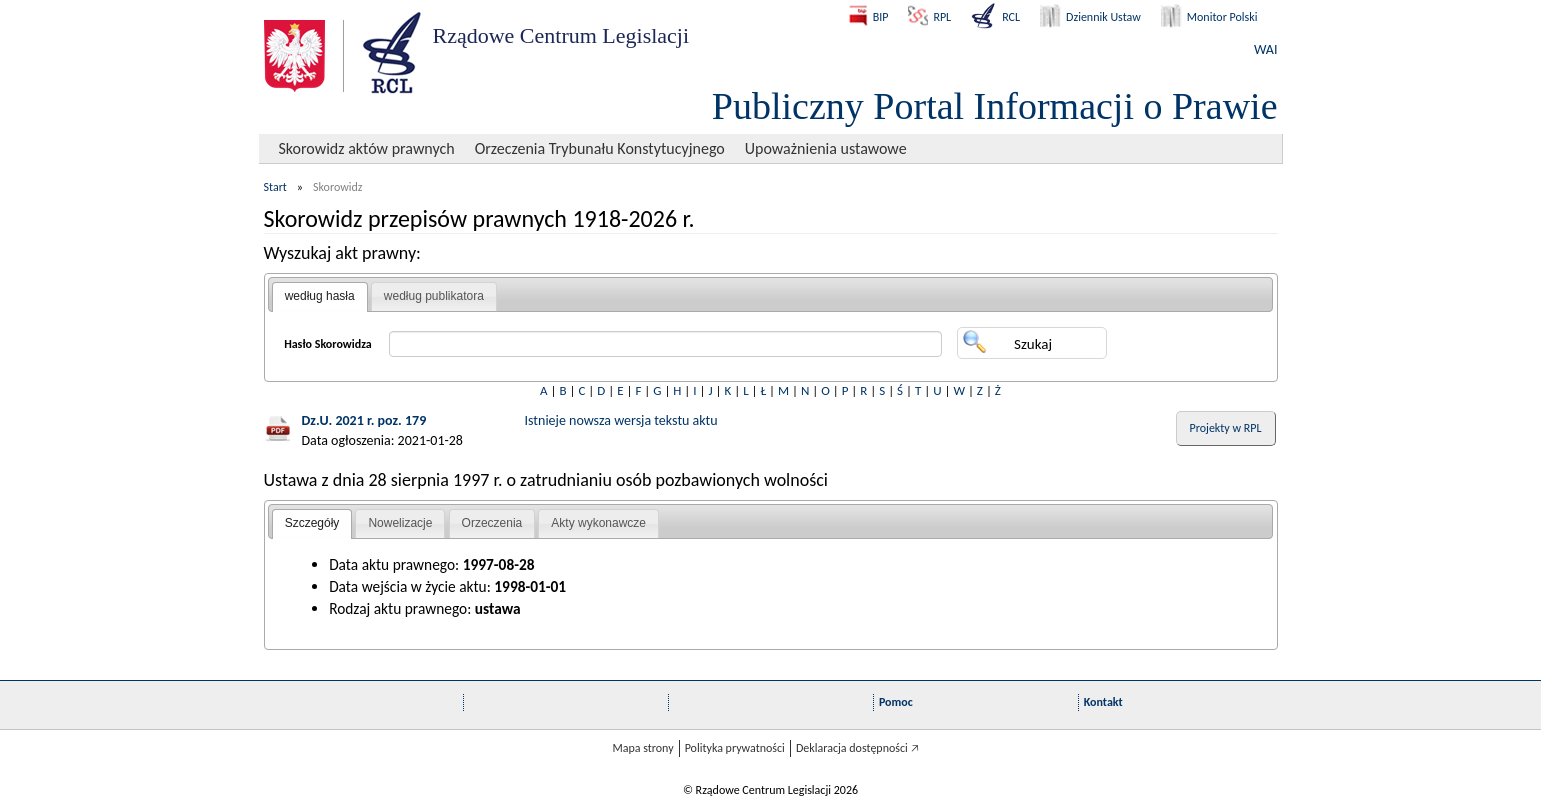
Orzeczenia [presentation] (492, 523)
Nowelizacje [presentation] (400, 523)
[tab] (320, 297)
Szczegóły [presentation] (312, 523)
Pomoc (896, 702)
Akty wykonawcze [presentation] (598, 523)
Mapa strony (642, 748)
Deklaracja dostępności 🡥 (857, 748)
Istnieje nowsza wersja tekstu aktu (621, 420)
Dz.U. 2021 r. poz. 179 (364, 420)
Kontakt (1103, 702)
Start (275, 187)
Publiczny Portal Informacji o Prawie (995, 106)
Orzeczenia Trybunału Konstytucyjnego (600, 148)
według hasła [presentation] (320, 296)
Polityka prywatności (735, 748)
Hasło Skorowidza (328, 344)
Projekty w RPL (1226, 428)
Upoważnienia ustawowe (826, 148)
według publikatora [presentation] (434, 296)
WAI (1265, 49)
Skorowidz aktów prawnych (367, 148)
